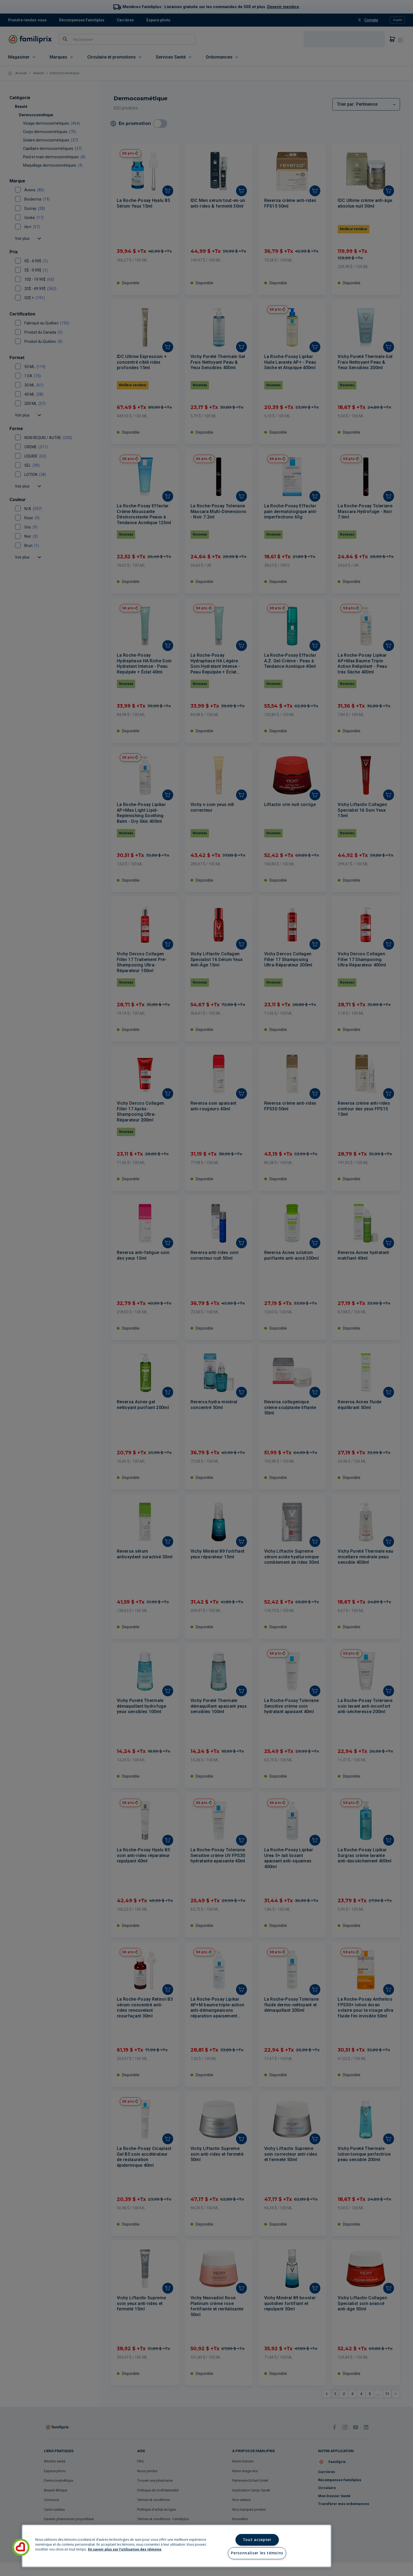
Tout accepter (257, 2539)
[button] (21, 2547)
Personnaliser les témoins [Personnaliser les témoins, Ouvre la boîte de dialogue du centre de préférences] (257, 2553)
